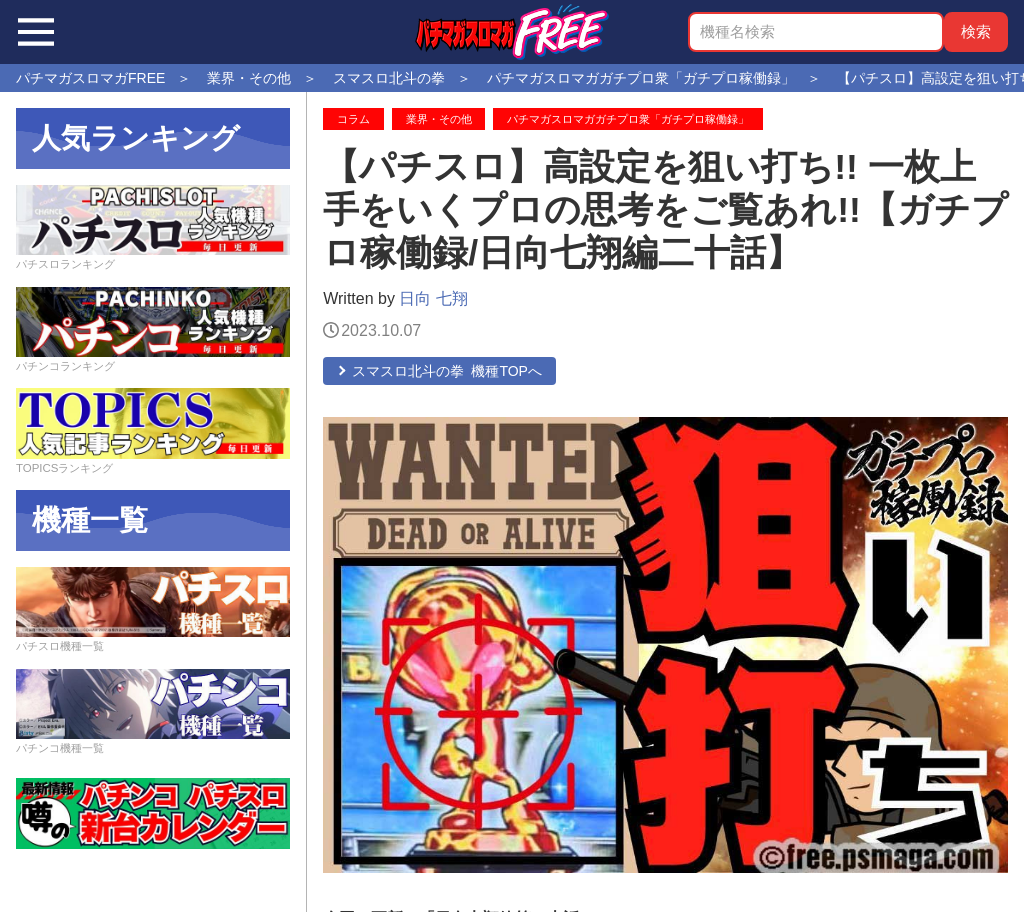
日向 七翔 (433, 298)
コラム (353, 119)
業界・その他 (439, 119)
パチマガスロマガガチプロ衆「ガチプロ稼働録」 (628, 119)
